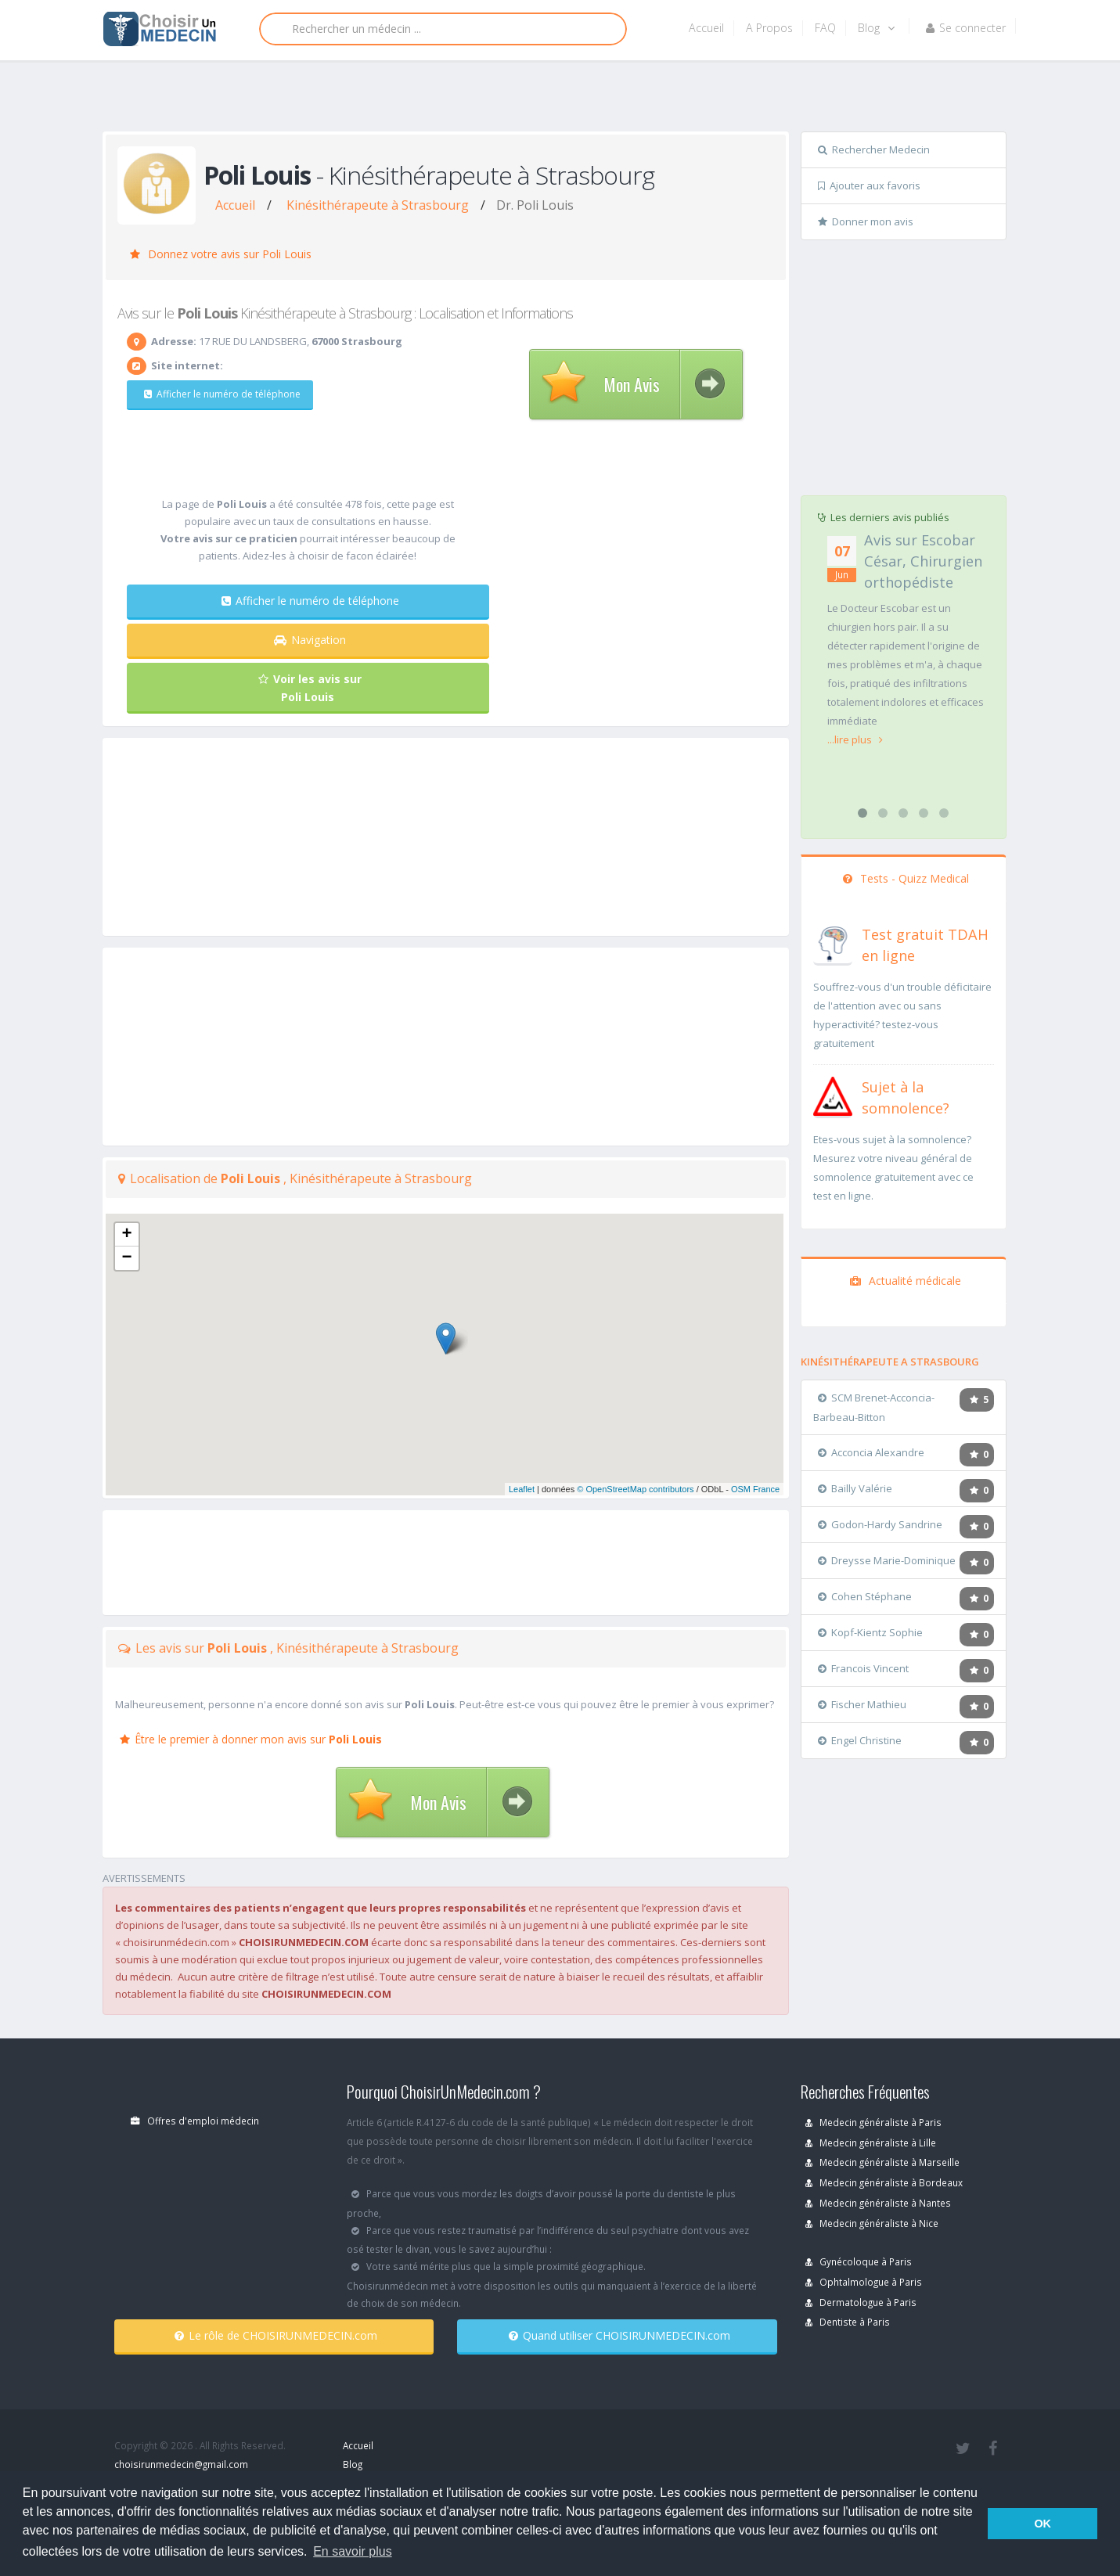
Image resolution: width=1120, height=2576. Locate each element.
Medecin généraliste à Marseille (882, 2162)
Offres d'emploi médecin (195, 2120)
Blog (876, 27)
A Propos (769, 27)
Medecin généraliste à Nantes (878, 2202)
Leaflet (522, 1489)
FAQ (825, 27)
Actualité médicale (905, 1280)
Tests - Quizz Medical (906, 878)
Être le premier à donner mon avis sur (251, 1739)
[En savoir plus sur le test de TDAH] (832, 942)
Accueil (706, 27)
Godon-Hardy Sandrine (880, 1524)
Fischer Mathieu (862, 1704)
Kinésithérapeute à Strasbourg (377, 205)
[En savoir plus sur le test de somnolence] (832, 1095)
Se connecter (966, 27)
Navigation (310, 639)
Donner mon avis (865, 221)
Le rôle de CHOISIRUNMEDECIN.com (276, 2335)
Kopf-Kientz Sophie (870, 1632)
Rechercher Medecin (874, 149)
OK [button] (1042, 2523)
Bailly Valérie (855, 1488)
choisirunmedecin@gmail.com (181, 2464)
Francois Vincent (863, 1668)
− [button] (126, 1258)
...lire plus (855, 739)
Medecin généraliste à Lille (870, 2142)
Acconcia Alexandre (871, 1452)
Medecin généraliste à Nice (871, 2223)
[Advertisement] (555, 99)
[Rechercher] (443, 29)
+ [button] (126, 1235)
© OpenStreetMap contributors (635, 1489)
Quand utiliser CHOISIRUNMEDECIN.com (619, 2335)
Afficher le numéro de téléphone (220, 394)
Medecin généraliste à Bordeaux (884, 2182)
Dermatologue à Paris (861, 2302)
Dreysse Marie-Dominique (887, 1560)
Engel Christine (860, 1740)
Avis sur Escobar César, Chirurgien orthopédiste (923, 561)
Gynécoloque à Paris (858, 2261)
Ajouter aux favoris (869, 185)
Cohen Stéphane (865, 1596)
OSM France (755, 1489)
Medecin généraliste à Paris (873, 2122)
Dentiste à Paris (847, 2321)
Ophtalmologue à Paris (863, 2282)
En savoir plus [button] (352, 2551)
